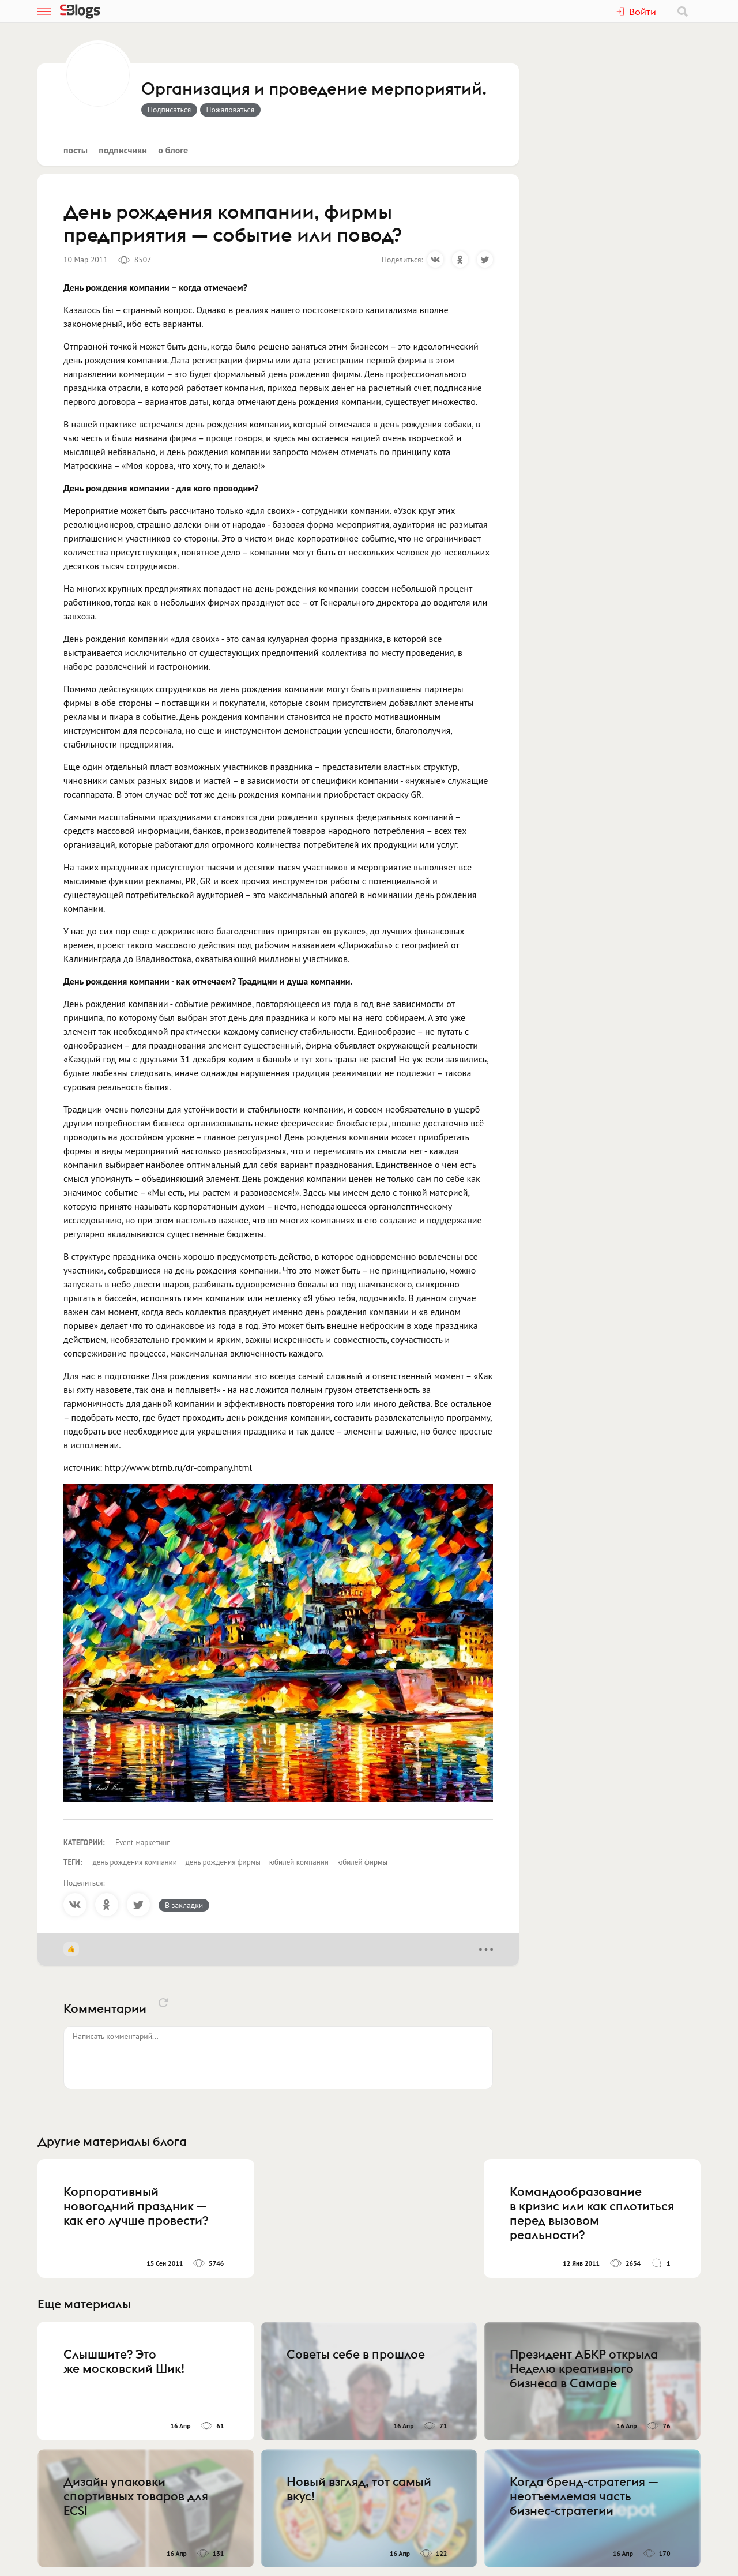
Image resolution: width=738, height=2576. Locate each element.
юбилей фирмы (362, 1862)
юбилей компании (299, 1862)
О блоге (173, 150)
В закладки (184, 1905)
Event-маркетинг (142, 1842)
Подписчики (123, 150)
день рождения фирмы (223, 1862)
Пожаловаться (230, 109)
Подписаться (169, 109)
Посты (75, 150)
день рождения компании (135, 1862)
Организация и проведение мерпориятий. (314, 89)
